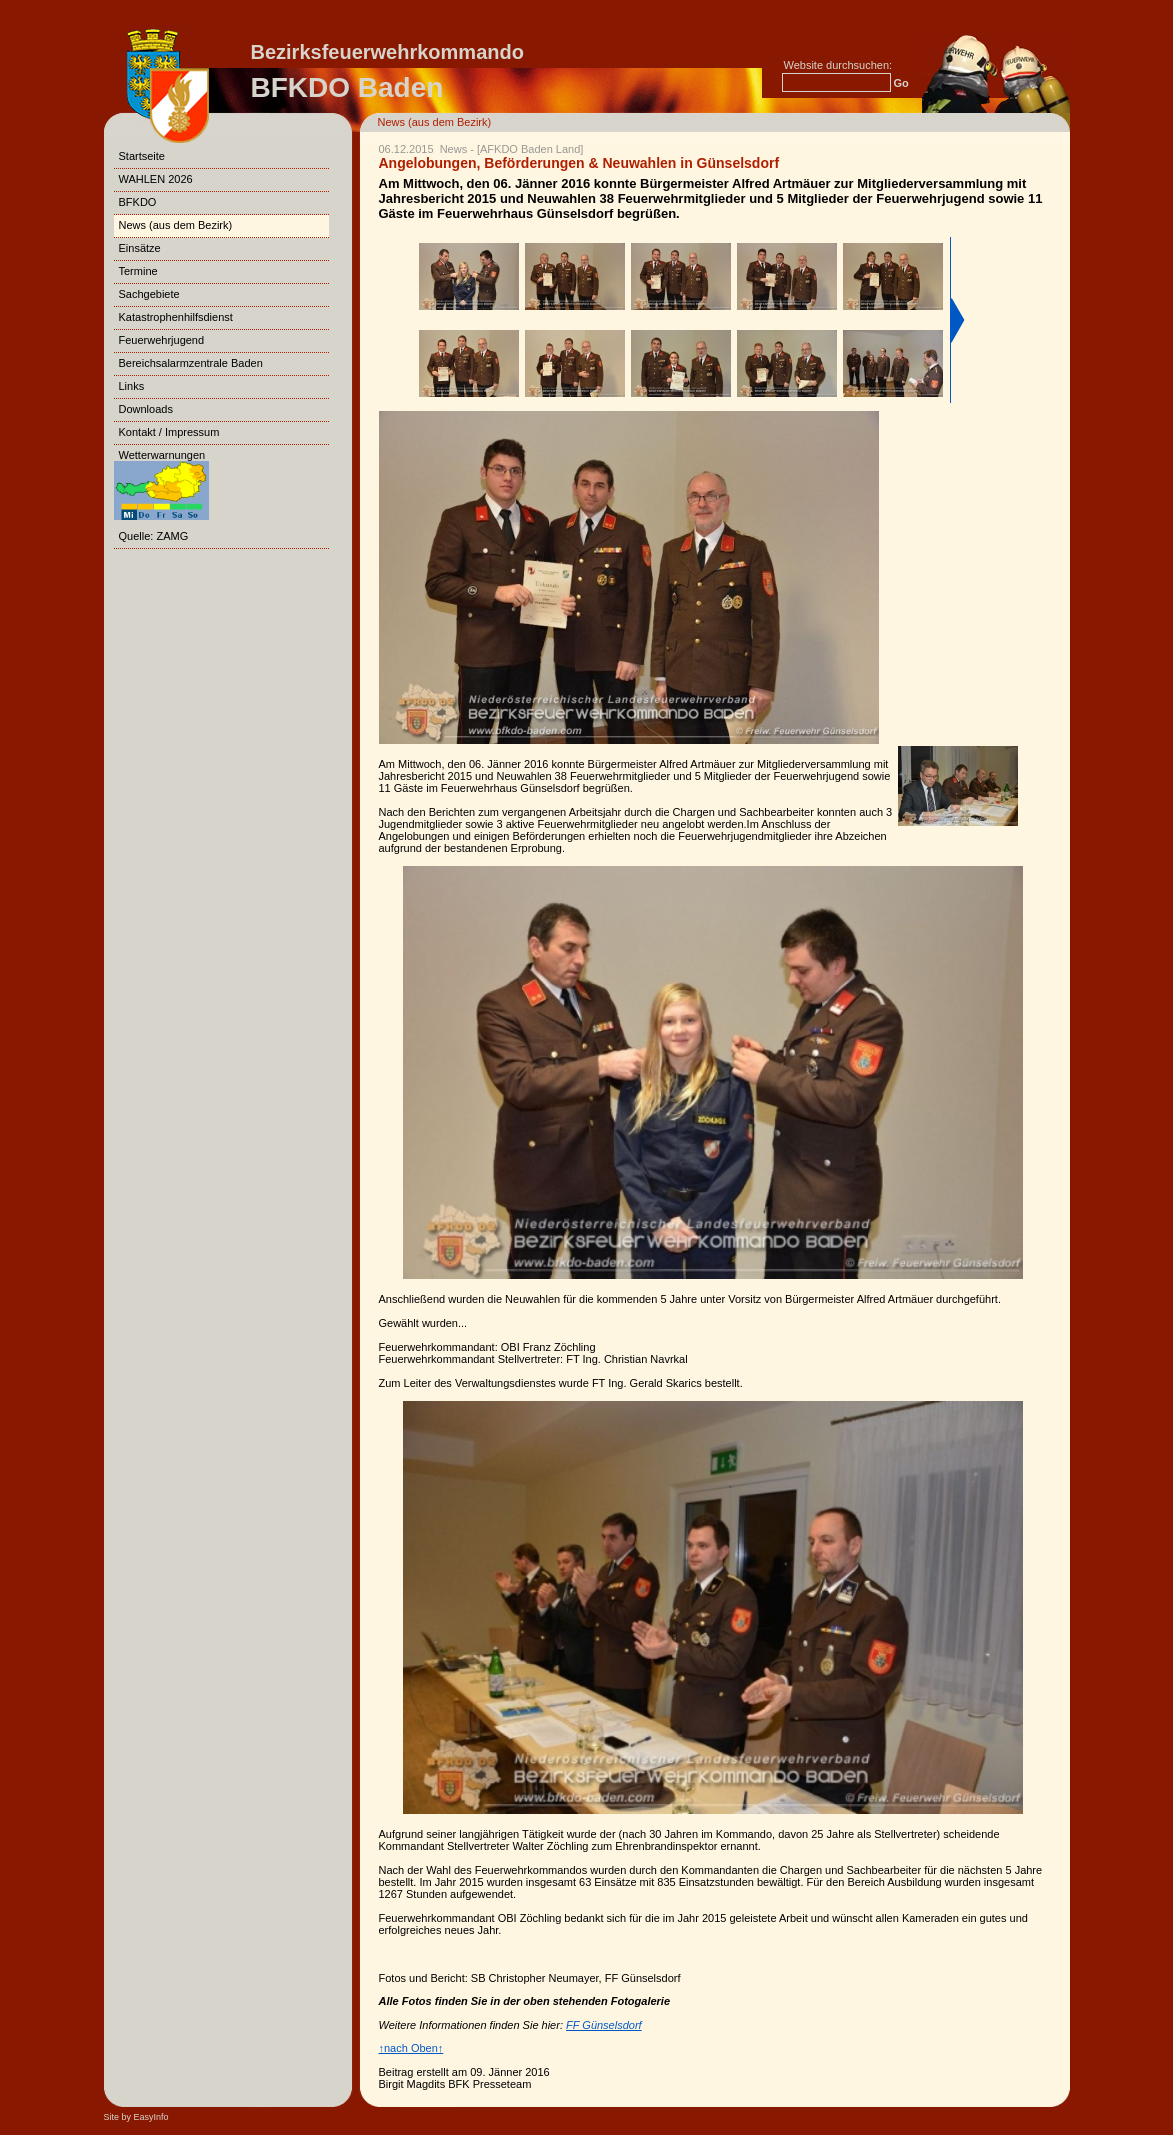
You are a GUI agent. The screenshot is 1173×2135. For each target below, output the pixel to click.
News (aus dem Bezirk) (435, 122)
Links (132, 386)
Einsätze (140, 248)
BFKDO (138, 202)
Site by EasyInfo (136, 2117)
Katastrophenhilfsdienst (176, 317)
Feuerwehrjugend (162, 340)
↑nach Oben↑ (411, 2048)
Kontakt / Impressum (169, 432)
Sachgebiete (149, 294)
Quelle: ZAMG (154, 536)
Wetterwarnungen (161, 475)
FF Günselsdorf (604, 2025)
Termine (138, 271)
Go (901, 83)
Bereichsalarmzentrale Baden (191, 363)
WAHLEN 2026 (156, 179)
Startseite (142, 156)
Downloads (146, 409)
